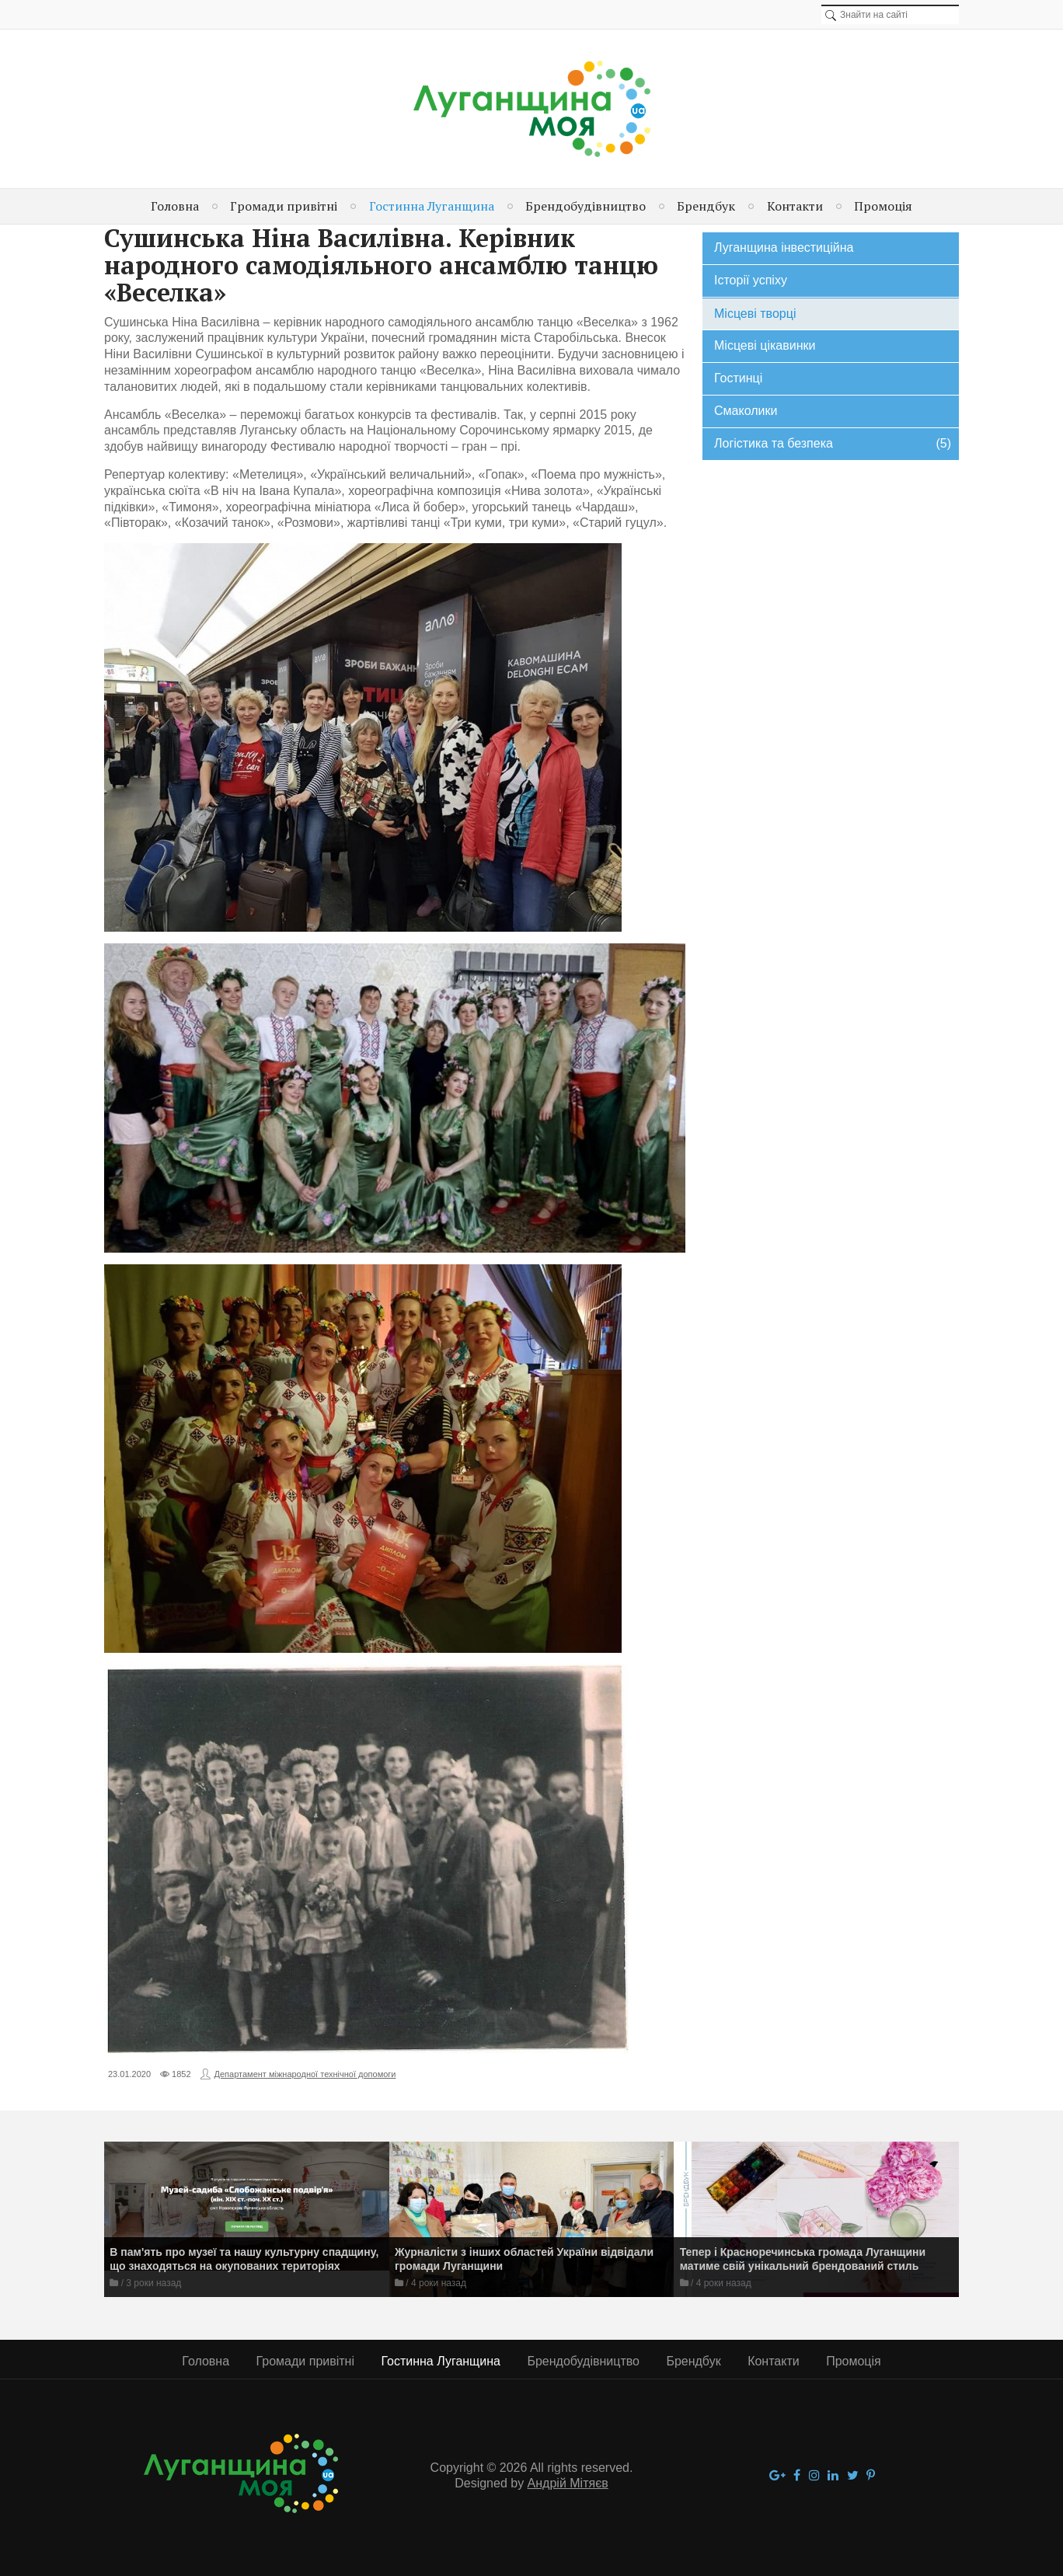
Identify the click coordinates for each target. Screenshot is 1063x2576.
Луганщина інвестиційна (783, 247)
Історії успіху (750, 280)
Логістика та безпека (832, 444)
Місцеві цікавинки (764, 345)
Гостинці (738, 378)
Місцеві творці (755, 313)
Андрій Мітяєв (568, 2483)
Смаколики (745, 410)
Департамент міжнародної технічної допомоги (305, 2074)
